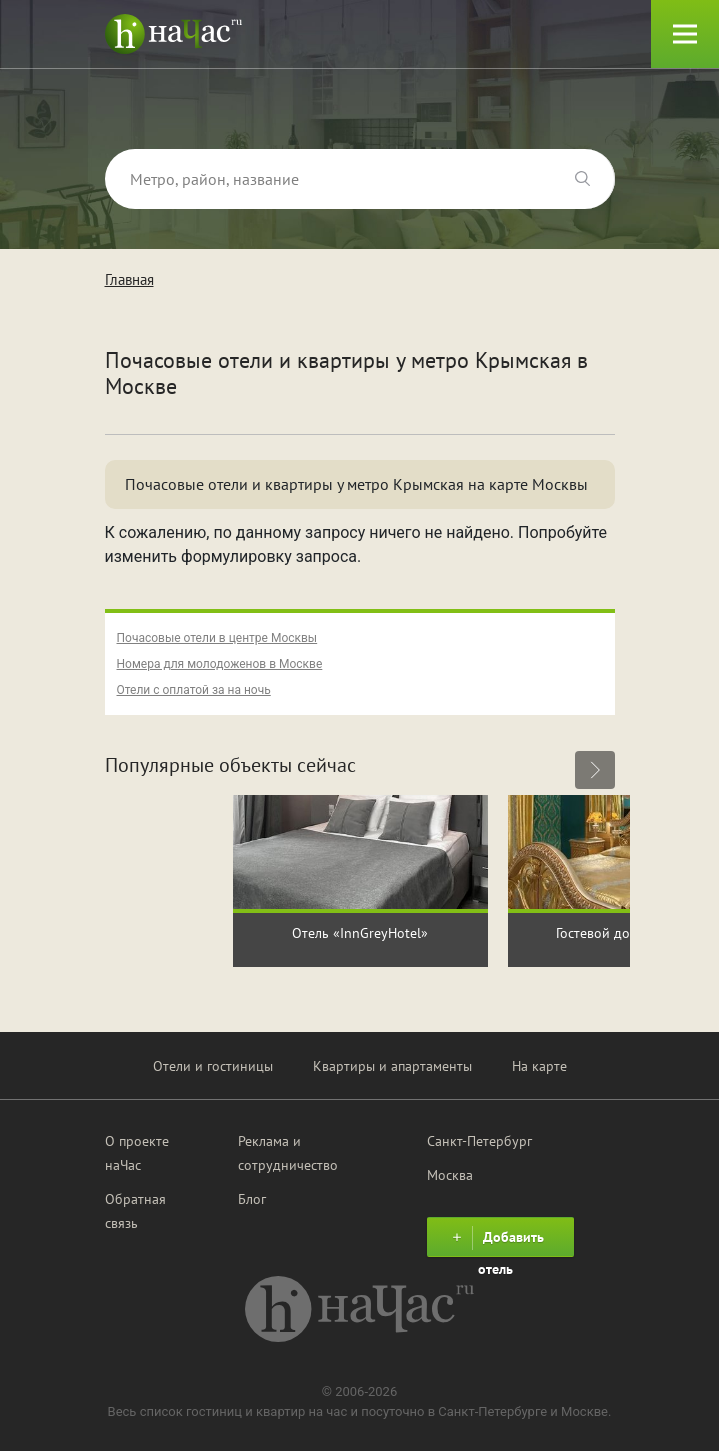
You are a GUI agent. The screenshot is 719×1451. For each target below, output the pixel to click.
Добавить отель (495, 1241)
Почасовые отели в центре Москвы (217, 638)
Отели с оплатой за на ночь (194, 690)
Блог (252, 1199)
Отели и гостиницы (213, 1066)
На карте (539, 1066)
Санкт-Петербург (479, 1141)
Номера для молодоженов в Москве (220, 664)
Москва (450, 1175)
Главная (129, 279)
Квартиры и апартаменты (392, 1066)
